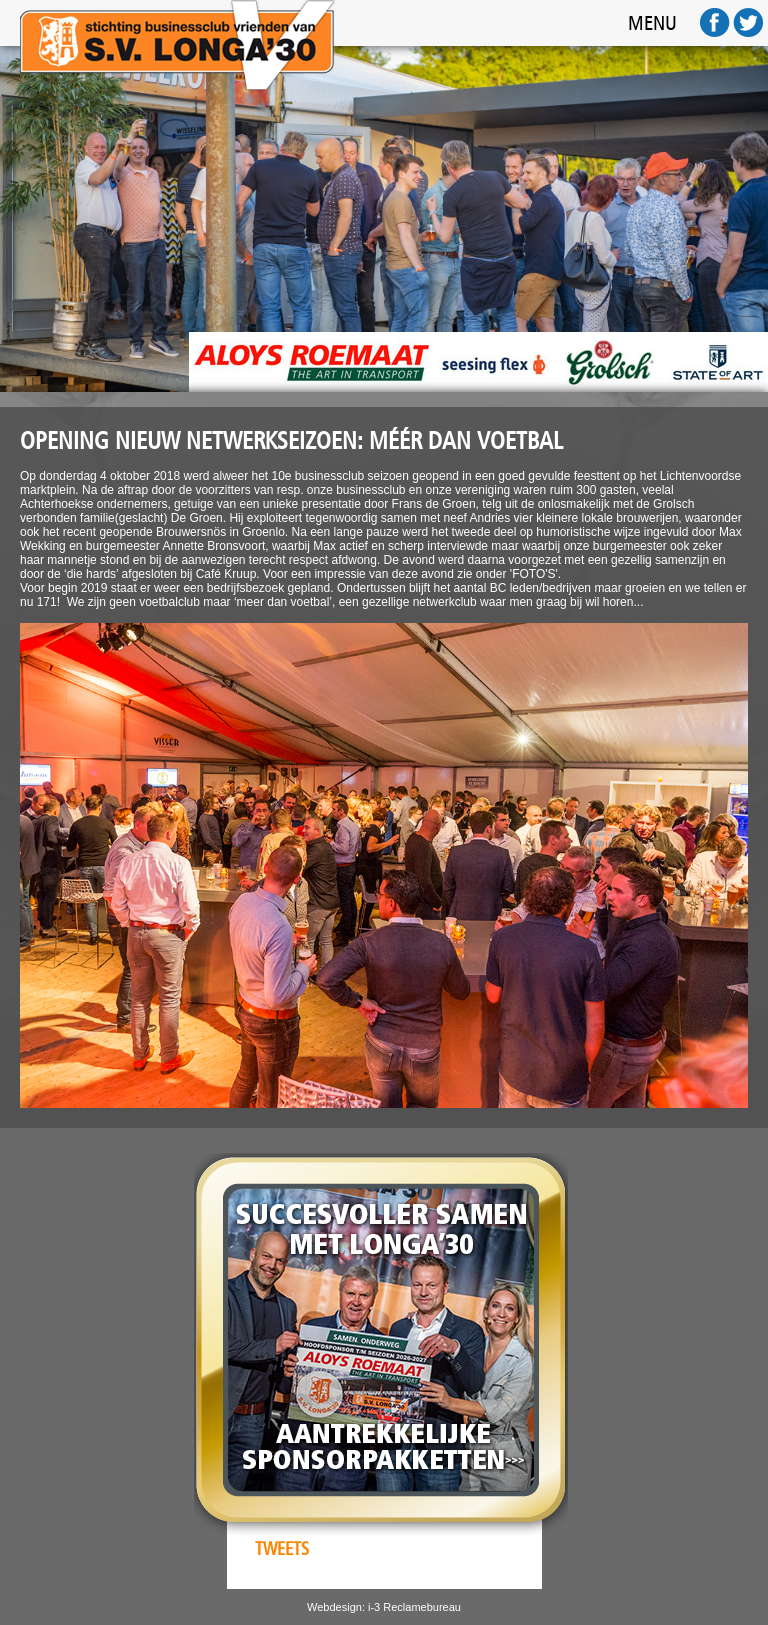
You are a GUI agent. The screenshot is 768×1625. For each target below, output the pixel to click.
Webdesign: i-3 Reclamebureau (384, 1607)
